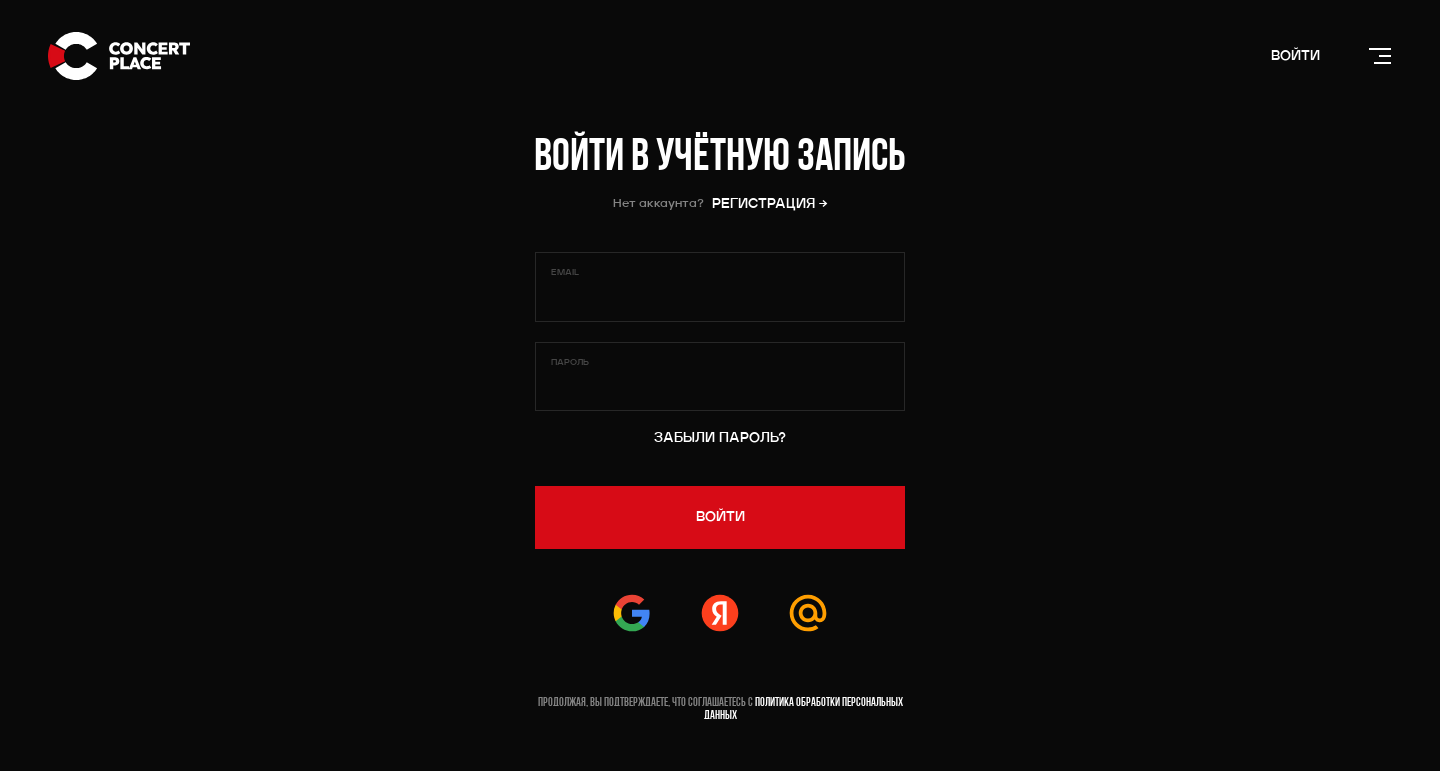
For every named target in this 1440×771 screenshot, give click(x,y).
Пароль (570, 362)
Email (565, 272)
